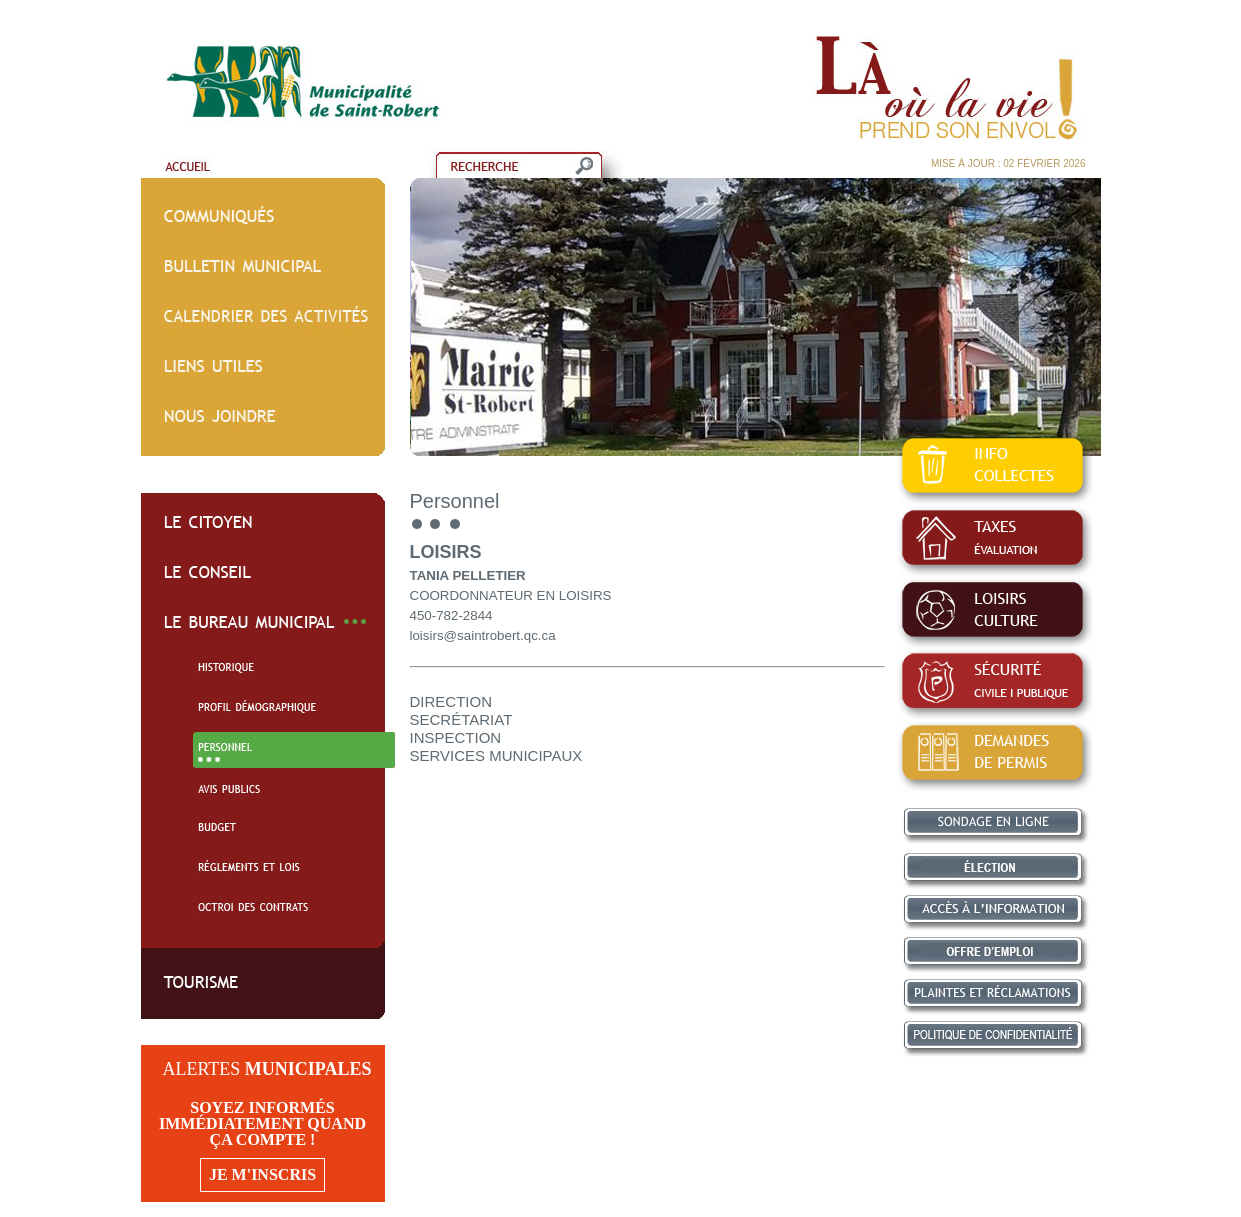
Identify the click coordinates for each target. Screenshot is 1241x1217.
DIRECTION (451, 701)
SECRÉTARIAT (461, 719)
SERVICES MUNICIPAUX (496, 755)
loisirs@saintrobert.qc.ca (483, 635)
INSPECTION (456, 737)
